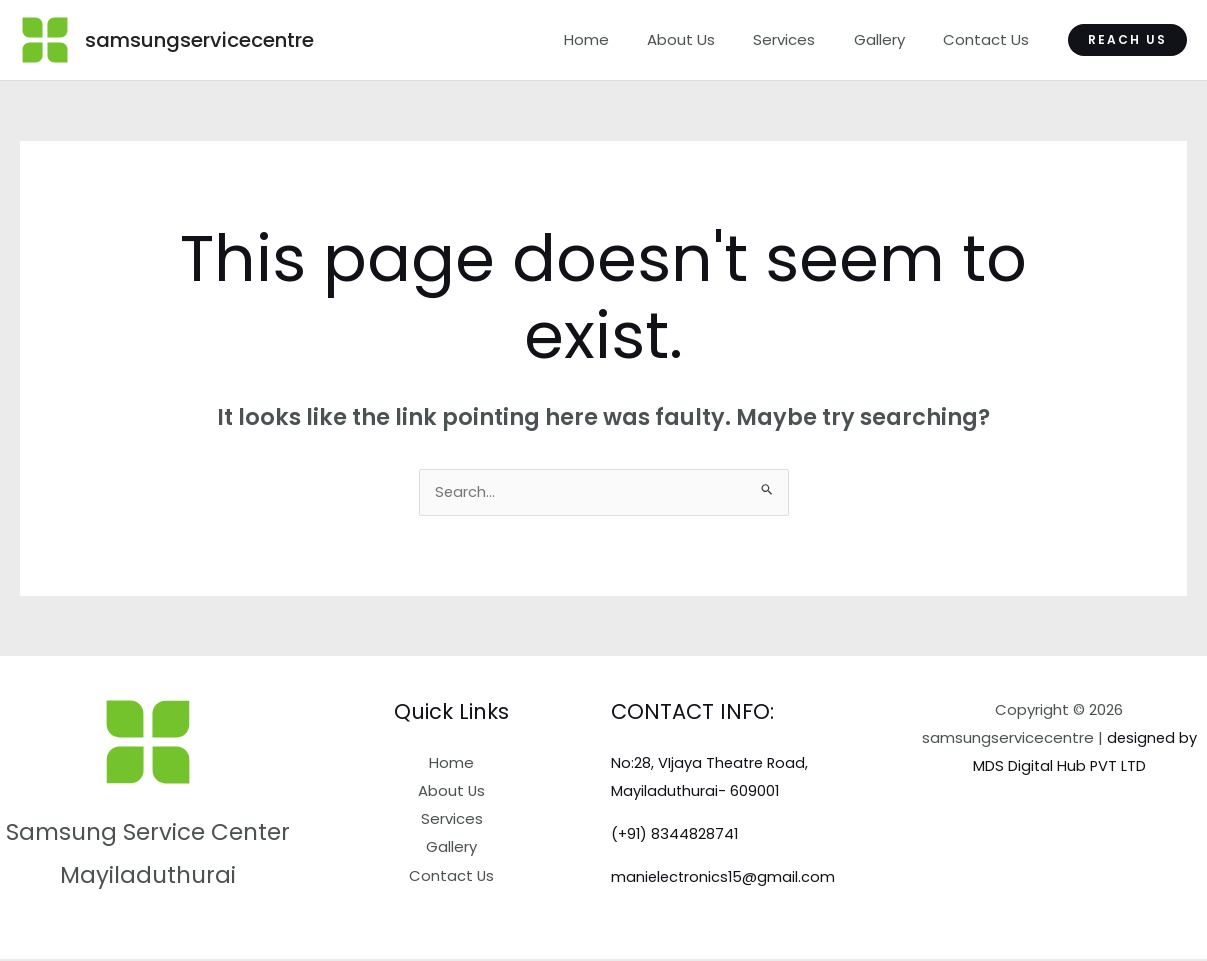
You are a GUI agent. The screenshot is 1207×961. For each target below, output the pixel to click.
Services (805, 39)
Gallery (891, 39)
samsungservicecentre (199, 40)
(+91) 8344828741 (676, 834)
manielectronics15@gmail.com (725, 877)
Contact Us (990, 39)
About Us (710, 39)
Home (623, 39)
